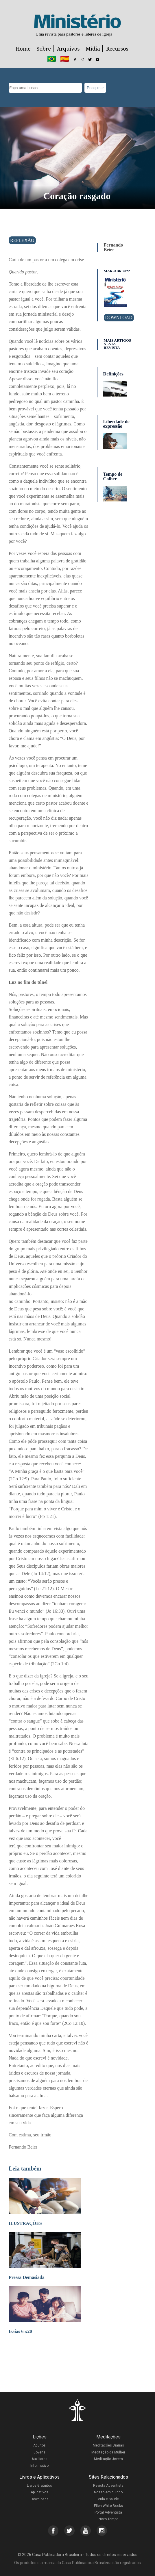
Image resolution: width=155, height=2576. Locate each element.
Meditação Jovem (108, 2459)
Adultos (39, 2445)
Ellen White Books (108, 2506)
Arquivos (68, 48)
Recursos (117, 48)
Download (118, 317)
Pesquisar (95, 88)
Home (23, 48)
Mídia (93, 48)
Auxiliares (39, 2459)
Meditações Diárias (108, 2445)
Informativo (39, 2466)
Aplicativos (39, 2492)
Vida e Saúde (108, 2499)
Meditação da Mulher (108, 2452)
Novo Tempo (108, 2519)
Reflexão (22, 240)
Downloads (40, 2499)
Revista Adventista (108, 2486)
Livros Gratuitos (39, 2486)
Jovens (39, 2452)
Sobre (44, 48)
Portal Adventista (108, 2512)
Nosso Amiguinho (108, 2492)
